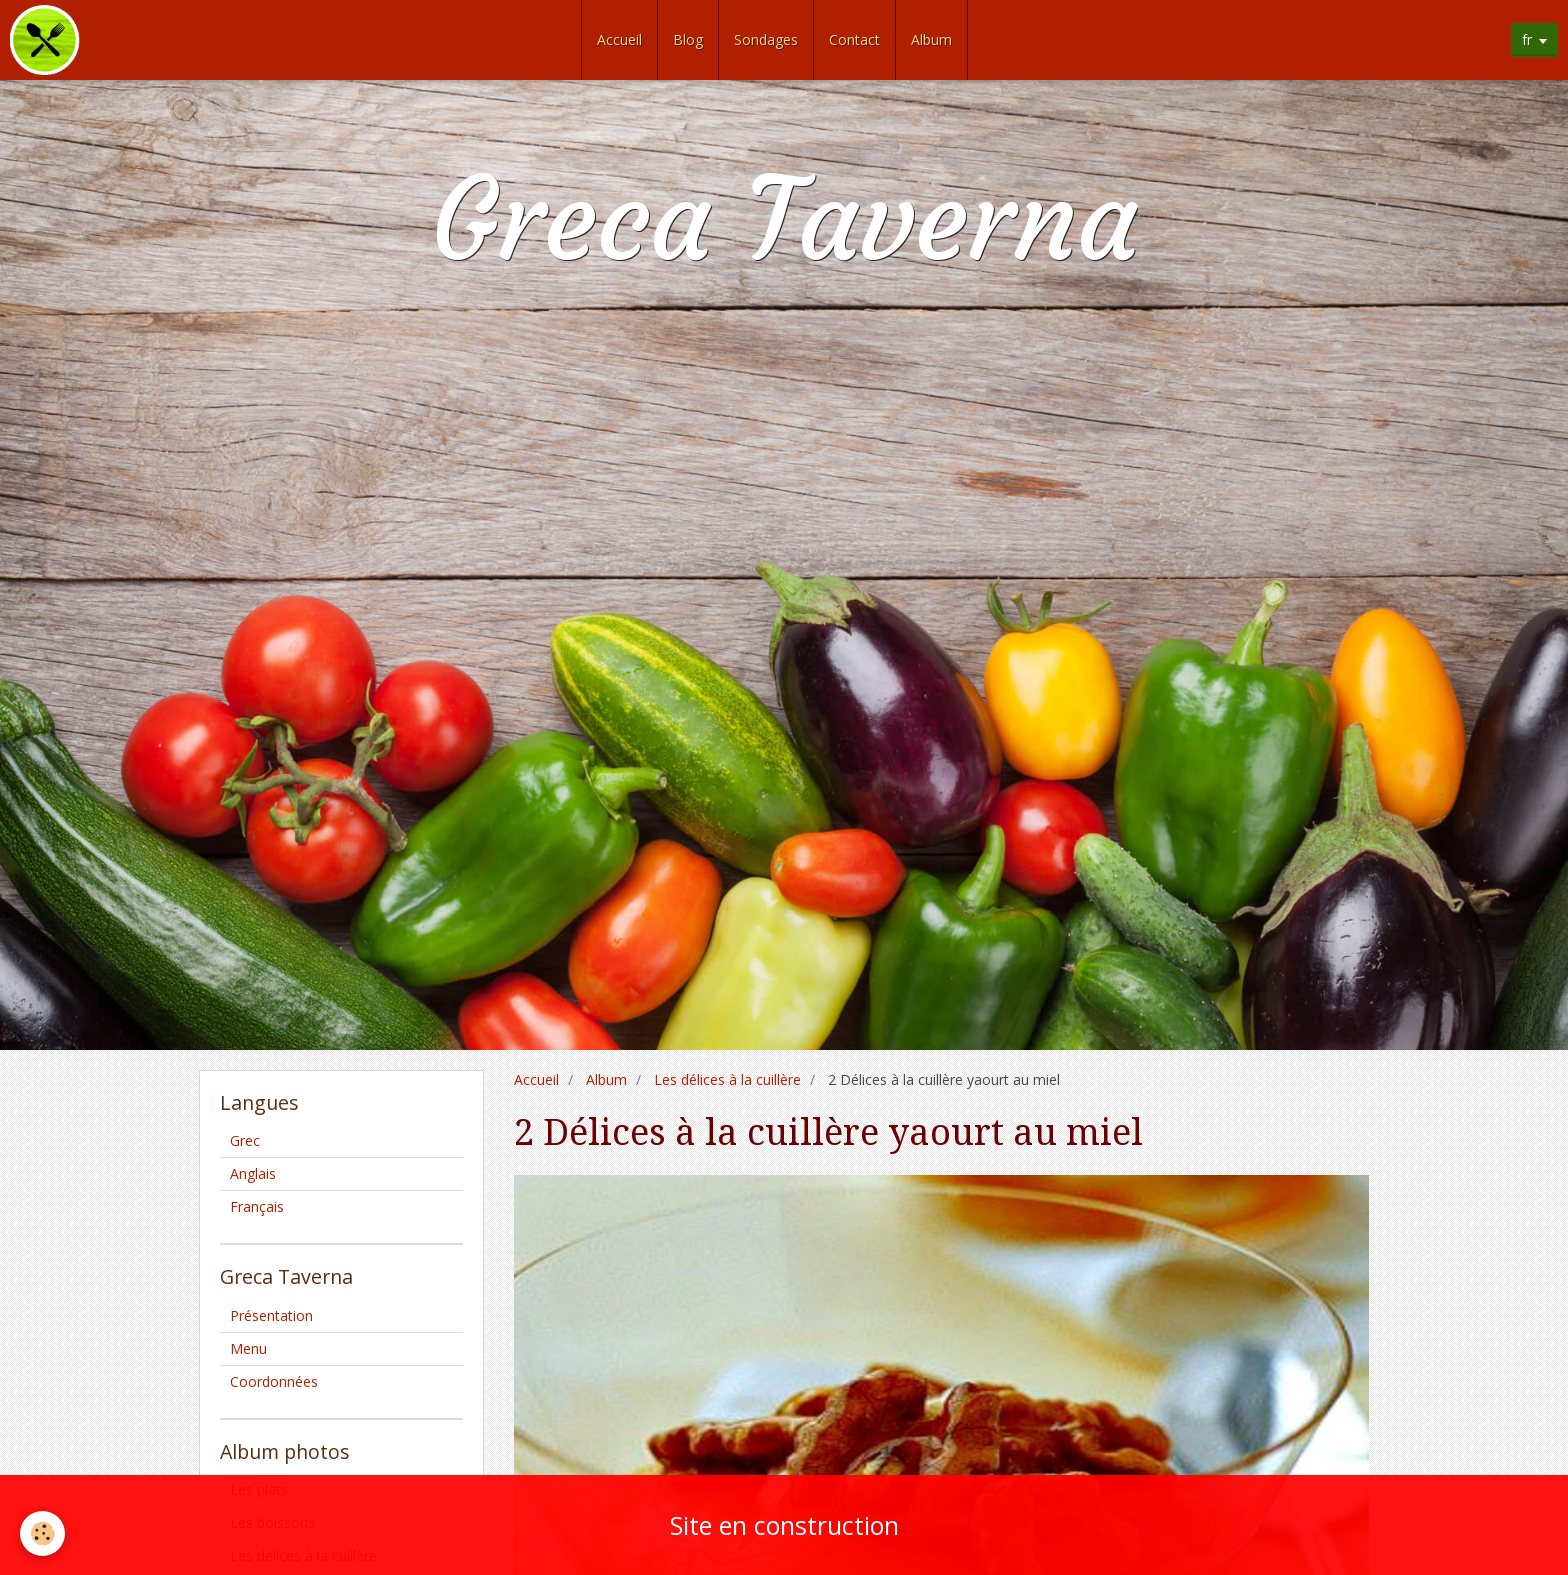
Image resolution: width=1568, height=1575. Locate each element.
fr (1527, 39)
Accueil (619, 39)
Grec (245, 1140)
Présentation (271, 1315)
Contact (854, 39)
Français (257, 1206)
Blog (688, 39)
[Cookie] (42, 1533)
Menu (248, 1348)
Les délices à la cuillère (727, 1079)
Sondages (766, 39)
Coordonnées (274, 1381)
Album (931, 39)
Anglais (253, 1173)
